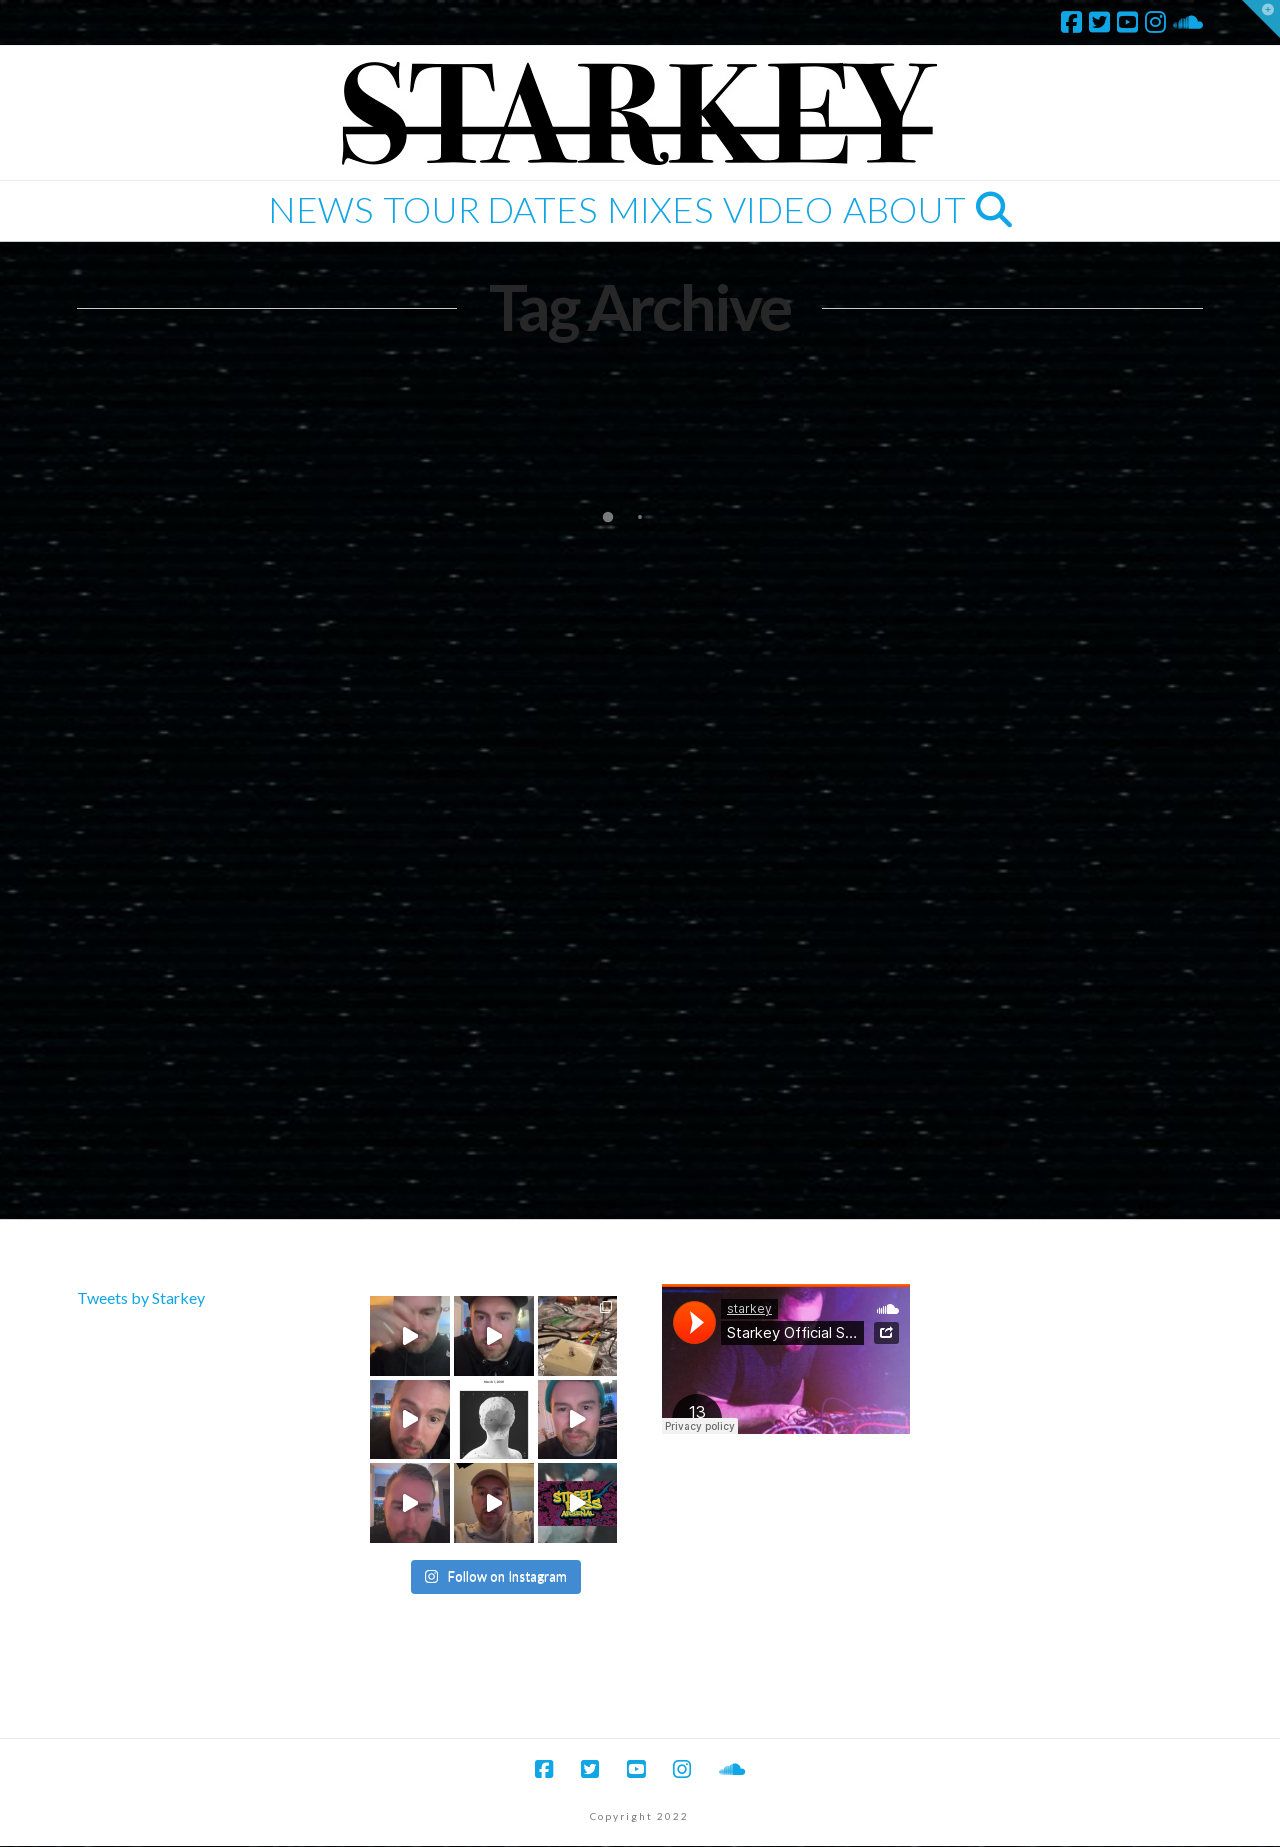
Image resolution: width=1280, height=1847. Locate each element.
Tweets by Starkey (141, 1297)
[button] (1261, 19)
